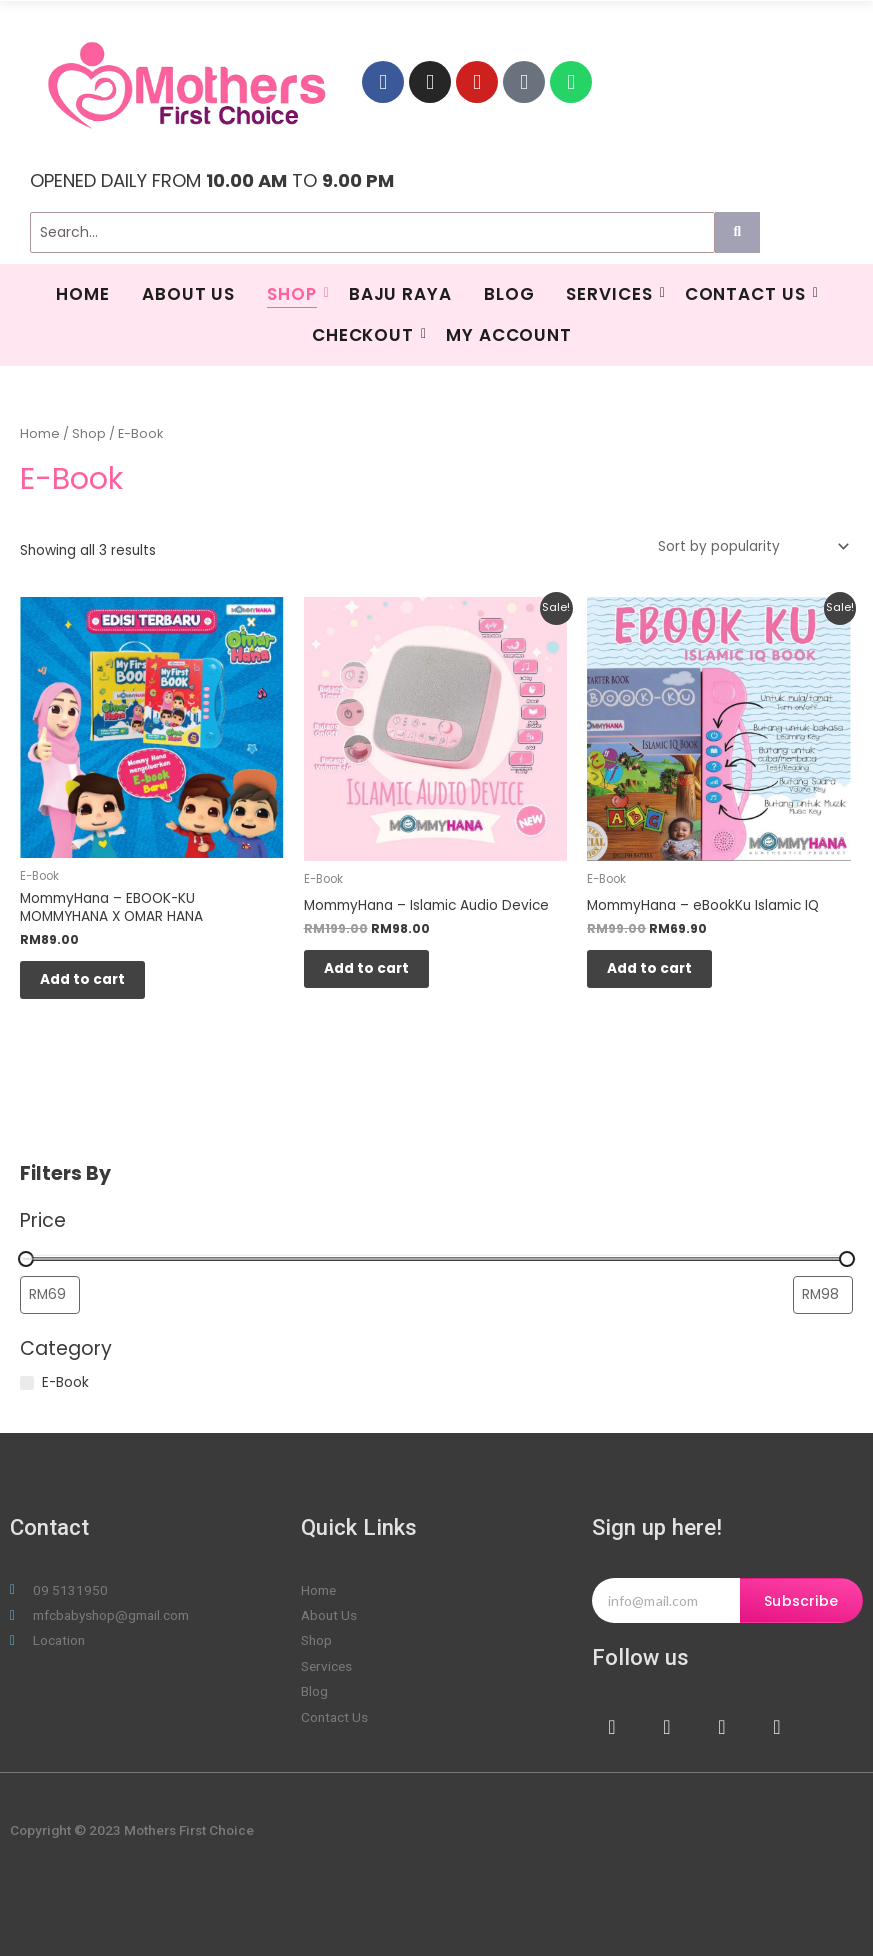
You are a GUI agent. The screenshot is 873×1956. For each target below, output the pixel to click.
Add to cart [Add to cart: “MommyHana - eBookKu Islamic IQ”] (649, 968)
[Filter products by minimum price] (50, 1295)
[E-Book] (27, 1383)
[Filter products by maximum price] (823, 1295)
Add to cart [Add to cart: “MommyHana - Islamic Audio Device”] (366, 968)
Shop (294, 294)
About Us (188, 294)
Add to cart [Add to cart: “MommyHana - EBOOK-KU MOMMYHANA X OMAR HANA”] (82, 979)
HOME (83, 294)
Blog (509, 294)
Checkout (365, 335)
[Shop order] (750, 546)
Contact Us (748, 294)
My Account (509, 335)
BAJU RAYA (400, 294)
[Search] (372, 232)
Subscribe (801, 1601)
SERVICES (611, 294)
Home (40, 433)
